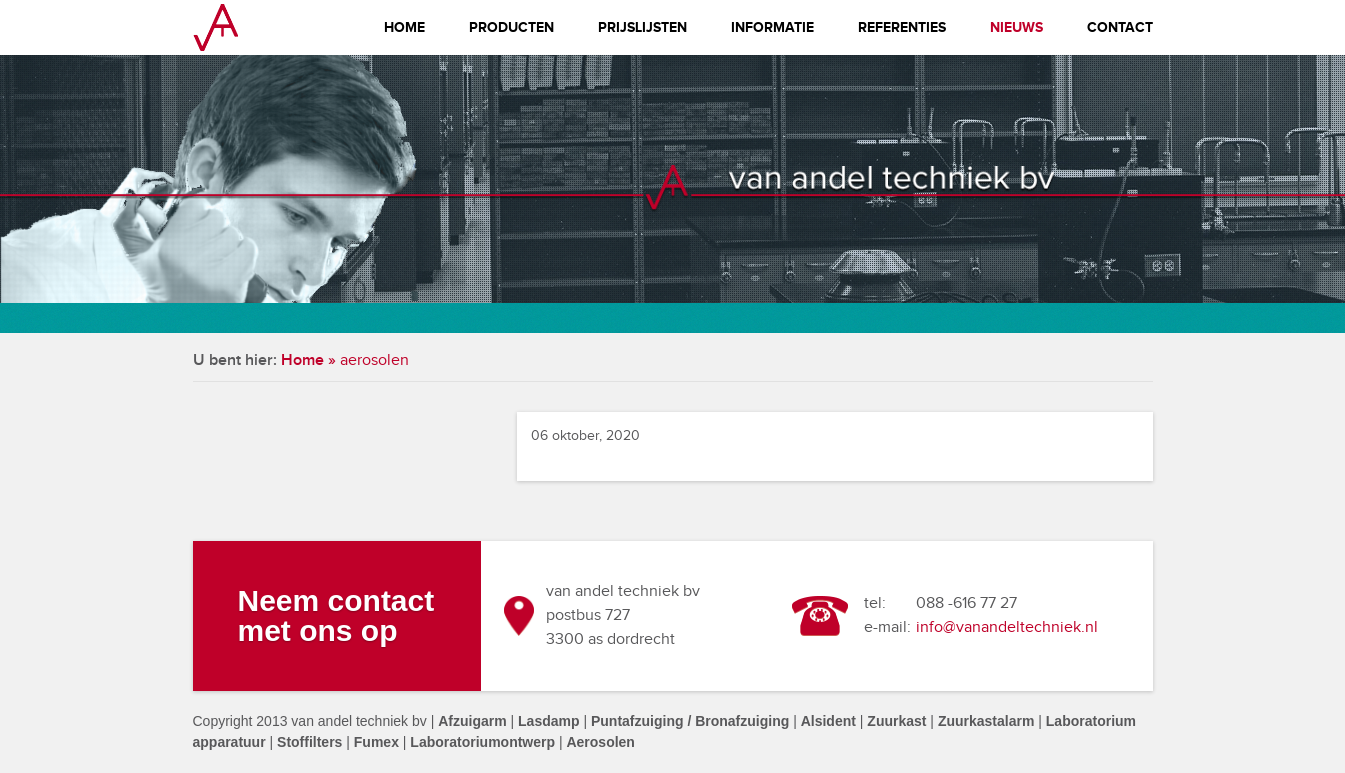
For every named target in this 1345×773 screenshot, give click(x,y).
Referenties (902, 27)
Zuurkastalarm (986, 721)
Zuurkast (896, 721)
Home (404, 27)
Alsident (828, 721)
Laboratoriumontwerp (482, 742)
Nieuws (1016, 27)
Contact (1120, 27)
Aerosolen (600, 742)
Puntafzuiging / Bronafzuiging (690, 721)
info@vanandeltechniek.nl (1007, 627)
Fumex (376, 742)
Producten (511, 27)
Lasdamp (548, 721)
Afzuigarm (472, 721)
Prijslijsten (642, 27)
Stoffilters (309, 742)
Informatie (772, 27)
